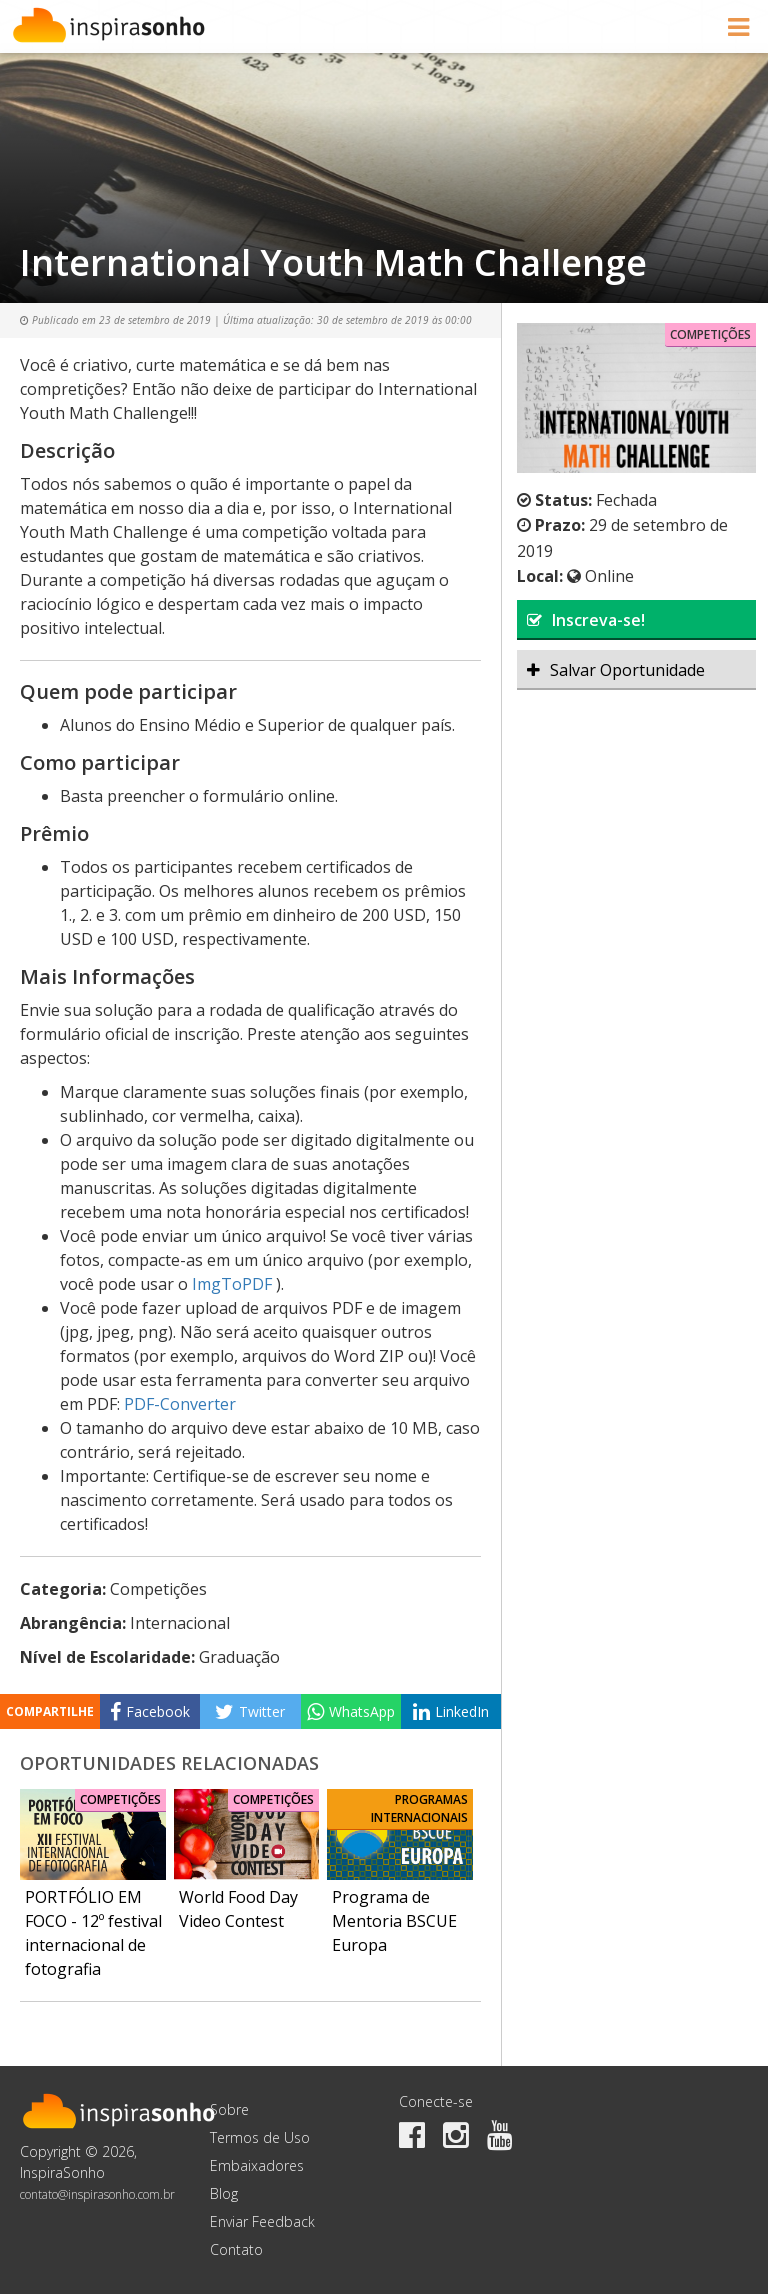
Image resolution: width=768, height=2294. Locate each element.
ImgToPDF (232, 1284)
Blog (224, 2193)
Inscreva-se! (586, 620)
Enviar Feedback (262, 2221)
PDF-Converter (180, 1404)
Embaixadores (257, 2165)
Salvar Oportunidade (616, 670)
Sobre (229, 2109)
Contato (236, 2249)
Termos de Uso (260, 2137)
